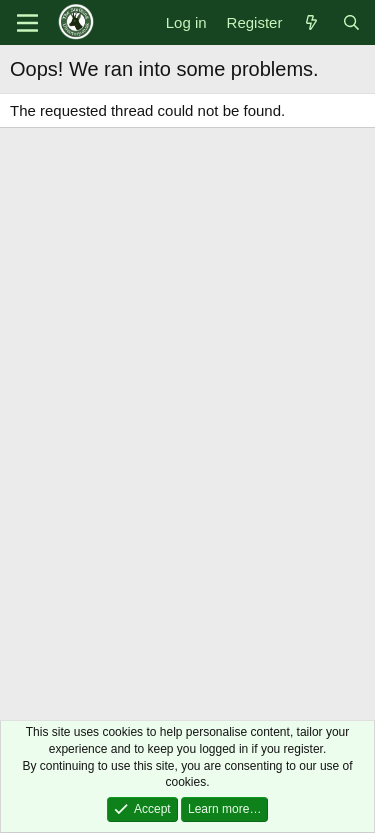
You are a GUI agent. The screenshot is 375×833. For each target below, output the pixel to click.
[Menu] (27, 23)
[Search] (351, 22)
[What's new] (311, 22)
